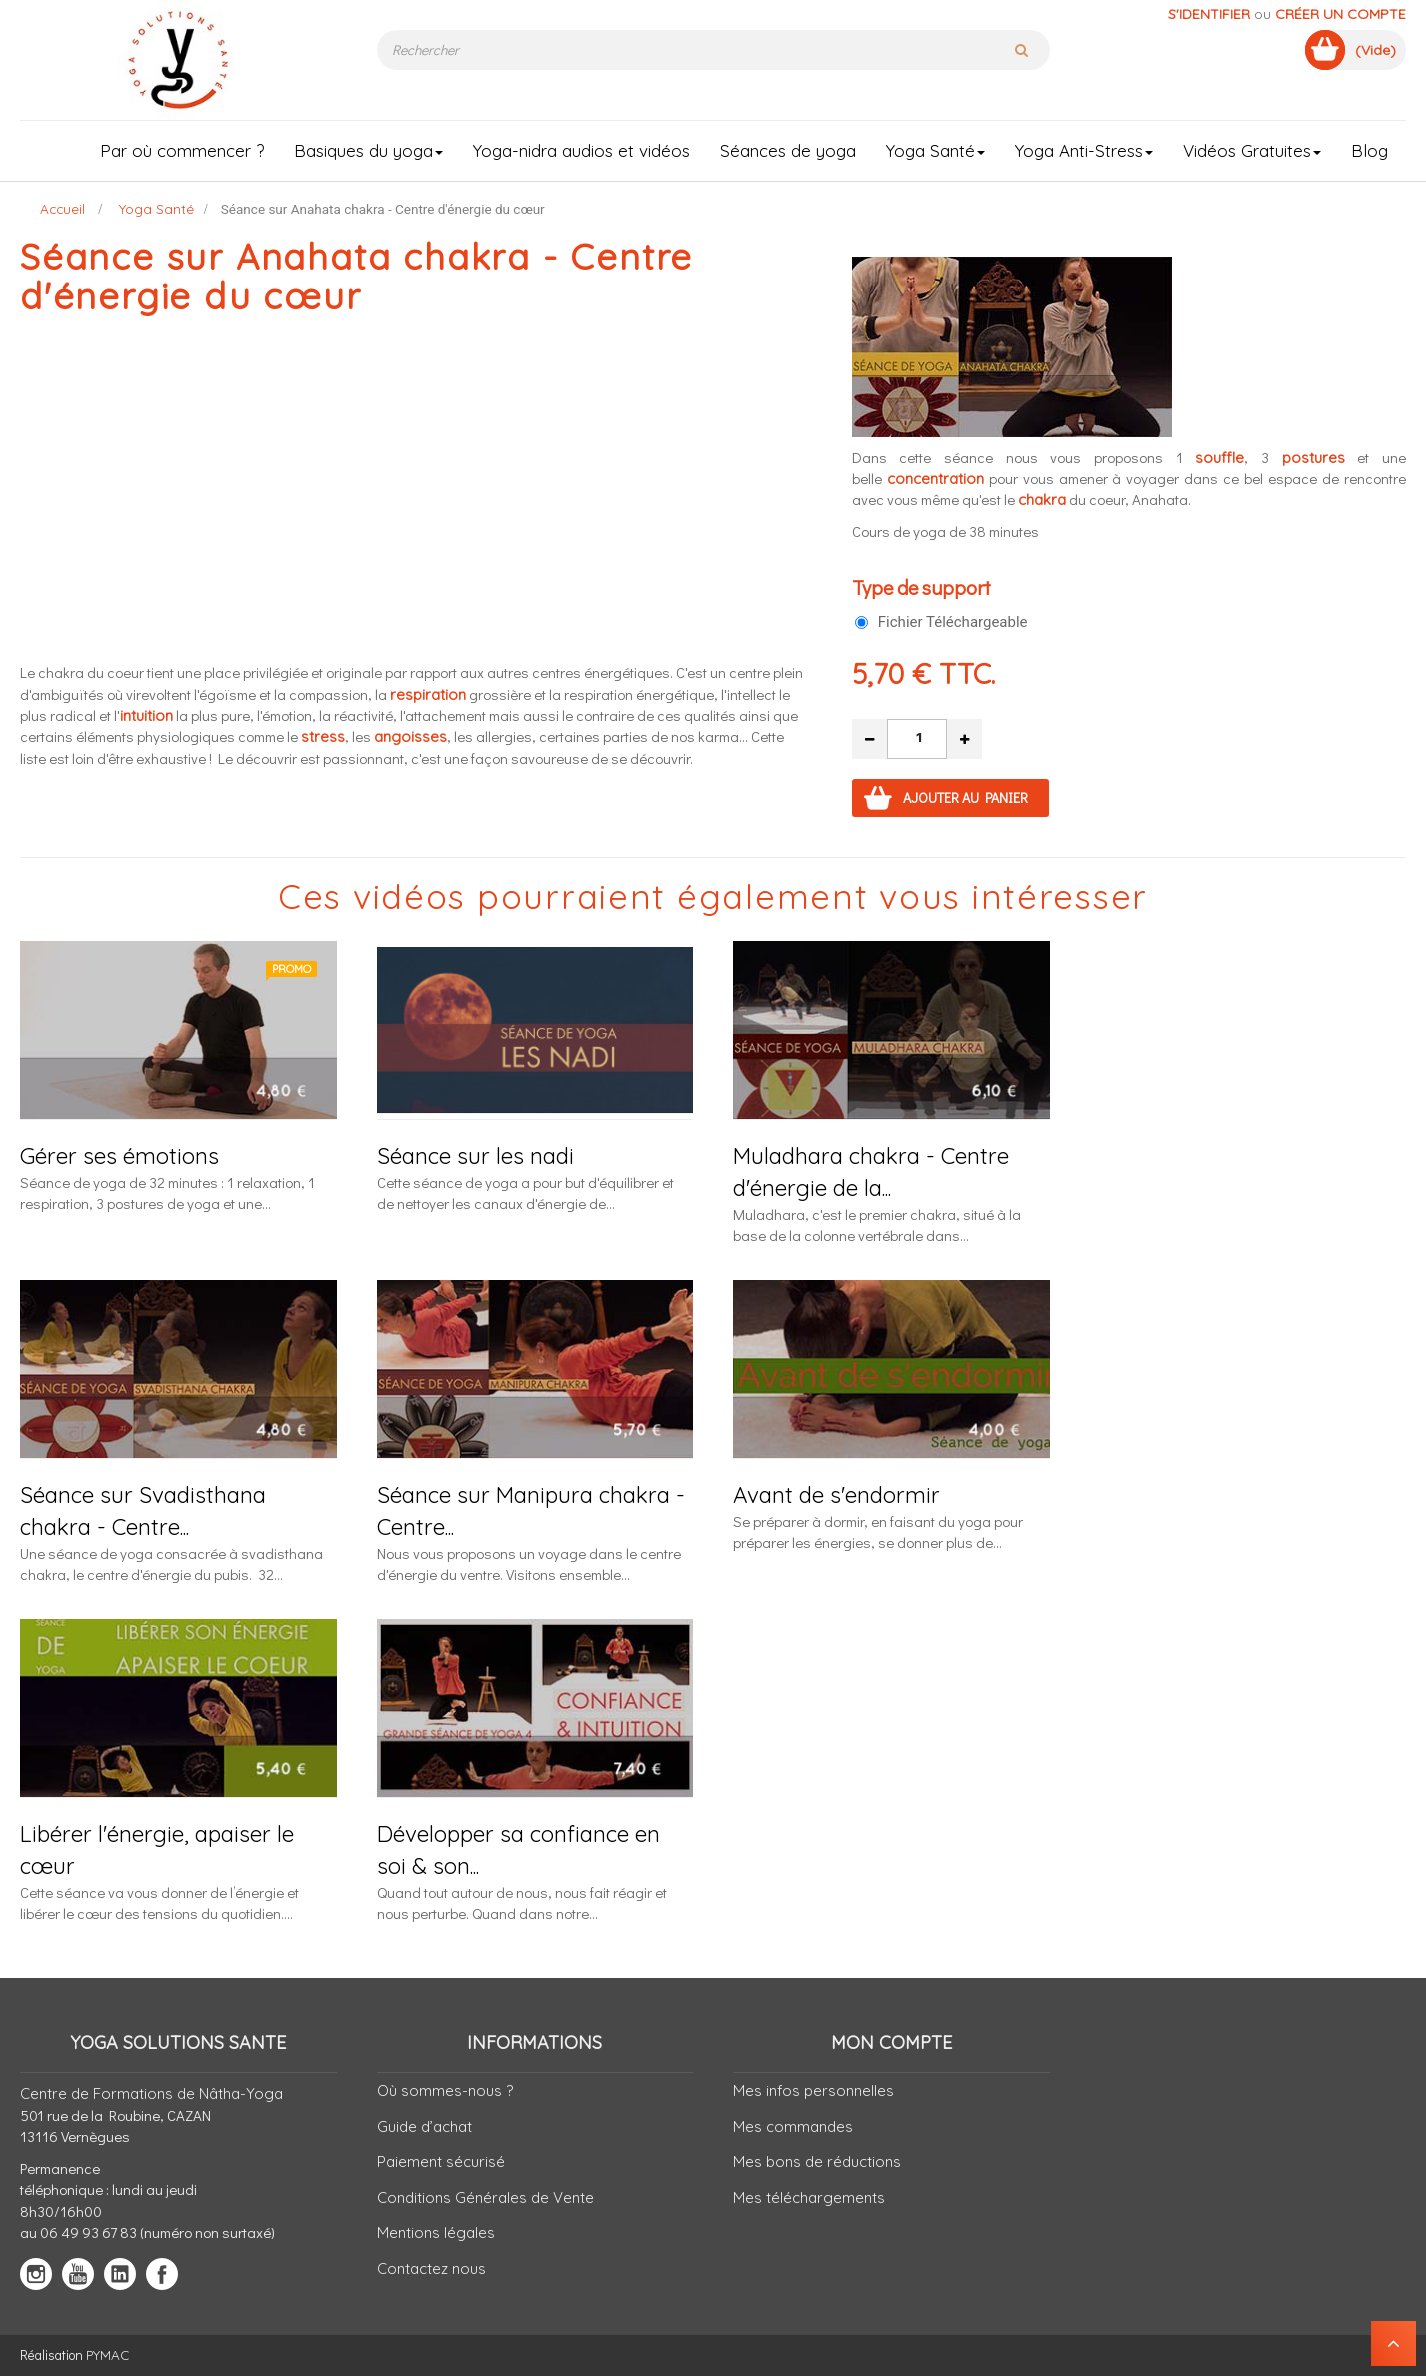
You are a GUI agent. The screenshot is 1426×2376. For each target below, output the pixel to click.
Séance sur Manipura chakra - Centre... (531, 1510)
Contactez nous (431, 2268)
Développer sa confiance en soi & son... (518, 1849)
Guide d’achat (424, 2126)
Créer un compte (1340, 14)
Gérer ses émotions (119, 1155)
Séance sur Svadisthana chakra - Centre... (143, 1510)
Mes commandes (793, 2126)
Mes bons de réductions (817, 2161)
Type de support (923, 587)
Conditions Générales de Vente (485, 2197)
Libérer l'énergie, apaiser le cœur (157, 1849)
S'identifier (1209, 14)
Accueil (62, 208)
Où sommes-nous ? (445, 2090)
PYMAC (107, 2354)
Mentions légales (436, 2232)
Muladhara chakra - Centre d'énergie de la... (871, 1171)
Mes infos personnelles (813, 2090)
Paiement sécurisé (441, 2161)
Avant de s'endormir (836, 1494)
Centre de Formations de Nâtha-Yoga (151, 2093)
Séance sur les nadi (475, 1155)
